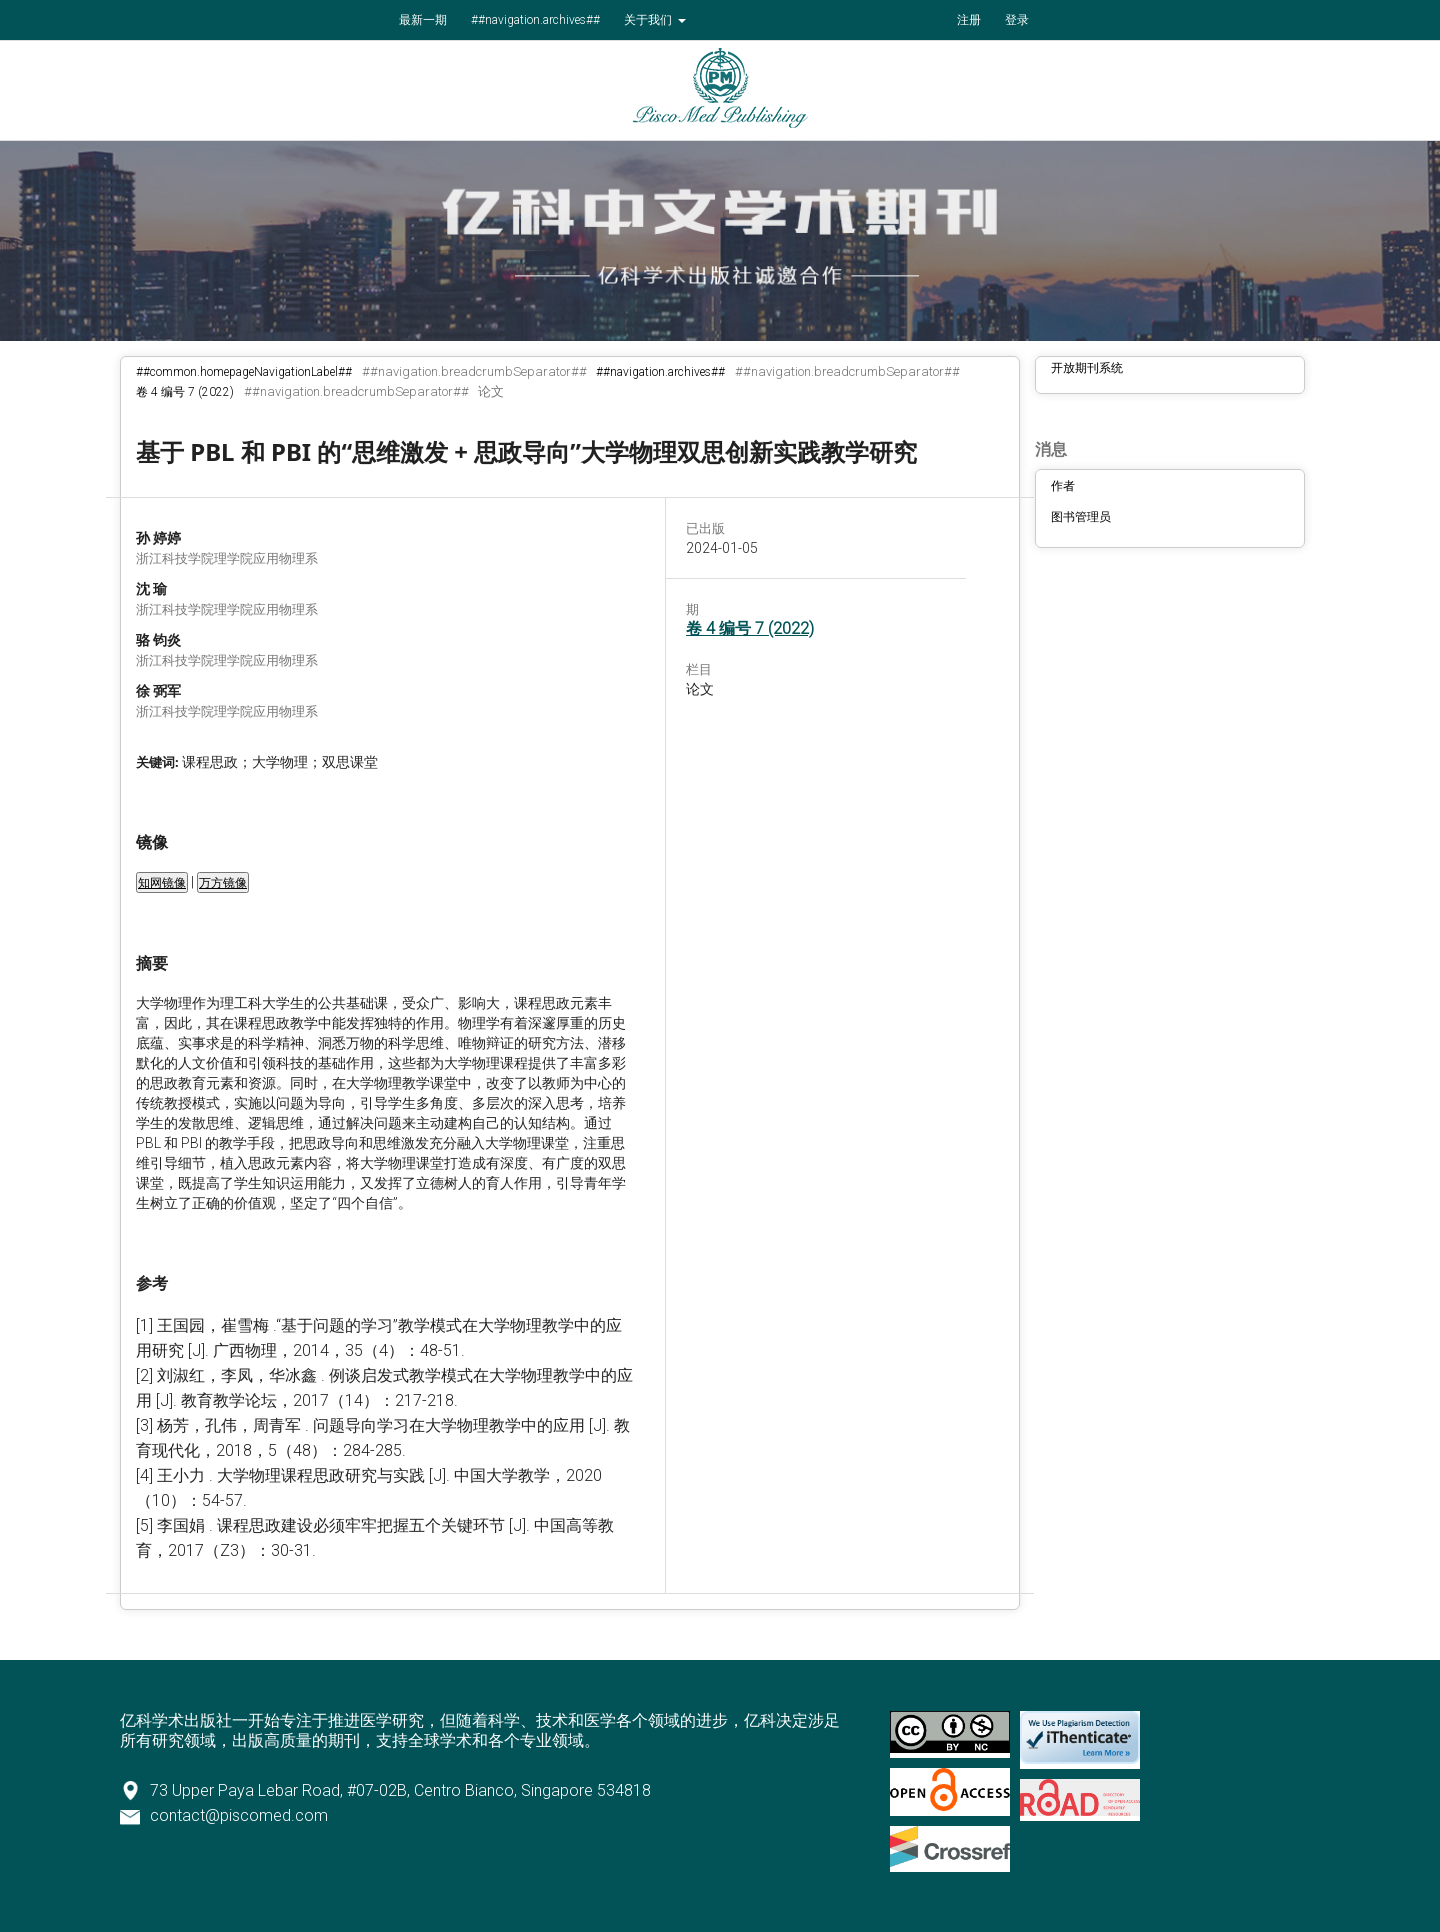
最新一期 (423, 20)
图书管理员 (1081, 517)
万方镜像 (223, 883)
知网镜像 (162, 883)
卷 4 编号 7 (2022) (185, 392)
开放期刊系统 (1087, 368)
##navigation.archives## (535, 20)
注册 (969, 20)
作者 (1063, 486)
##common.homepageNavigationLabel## (244, 372)
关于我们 (649, 20)
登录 (1017, 20)
